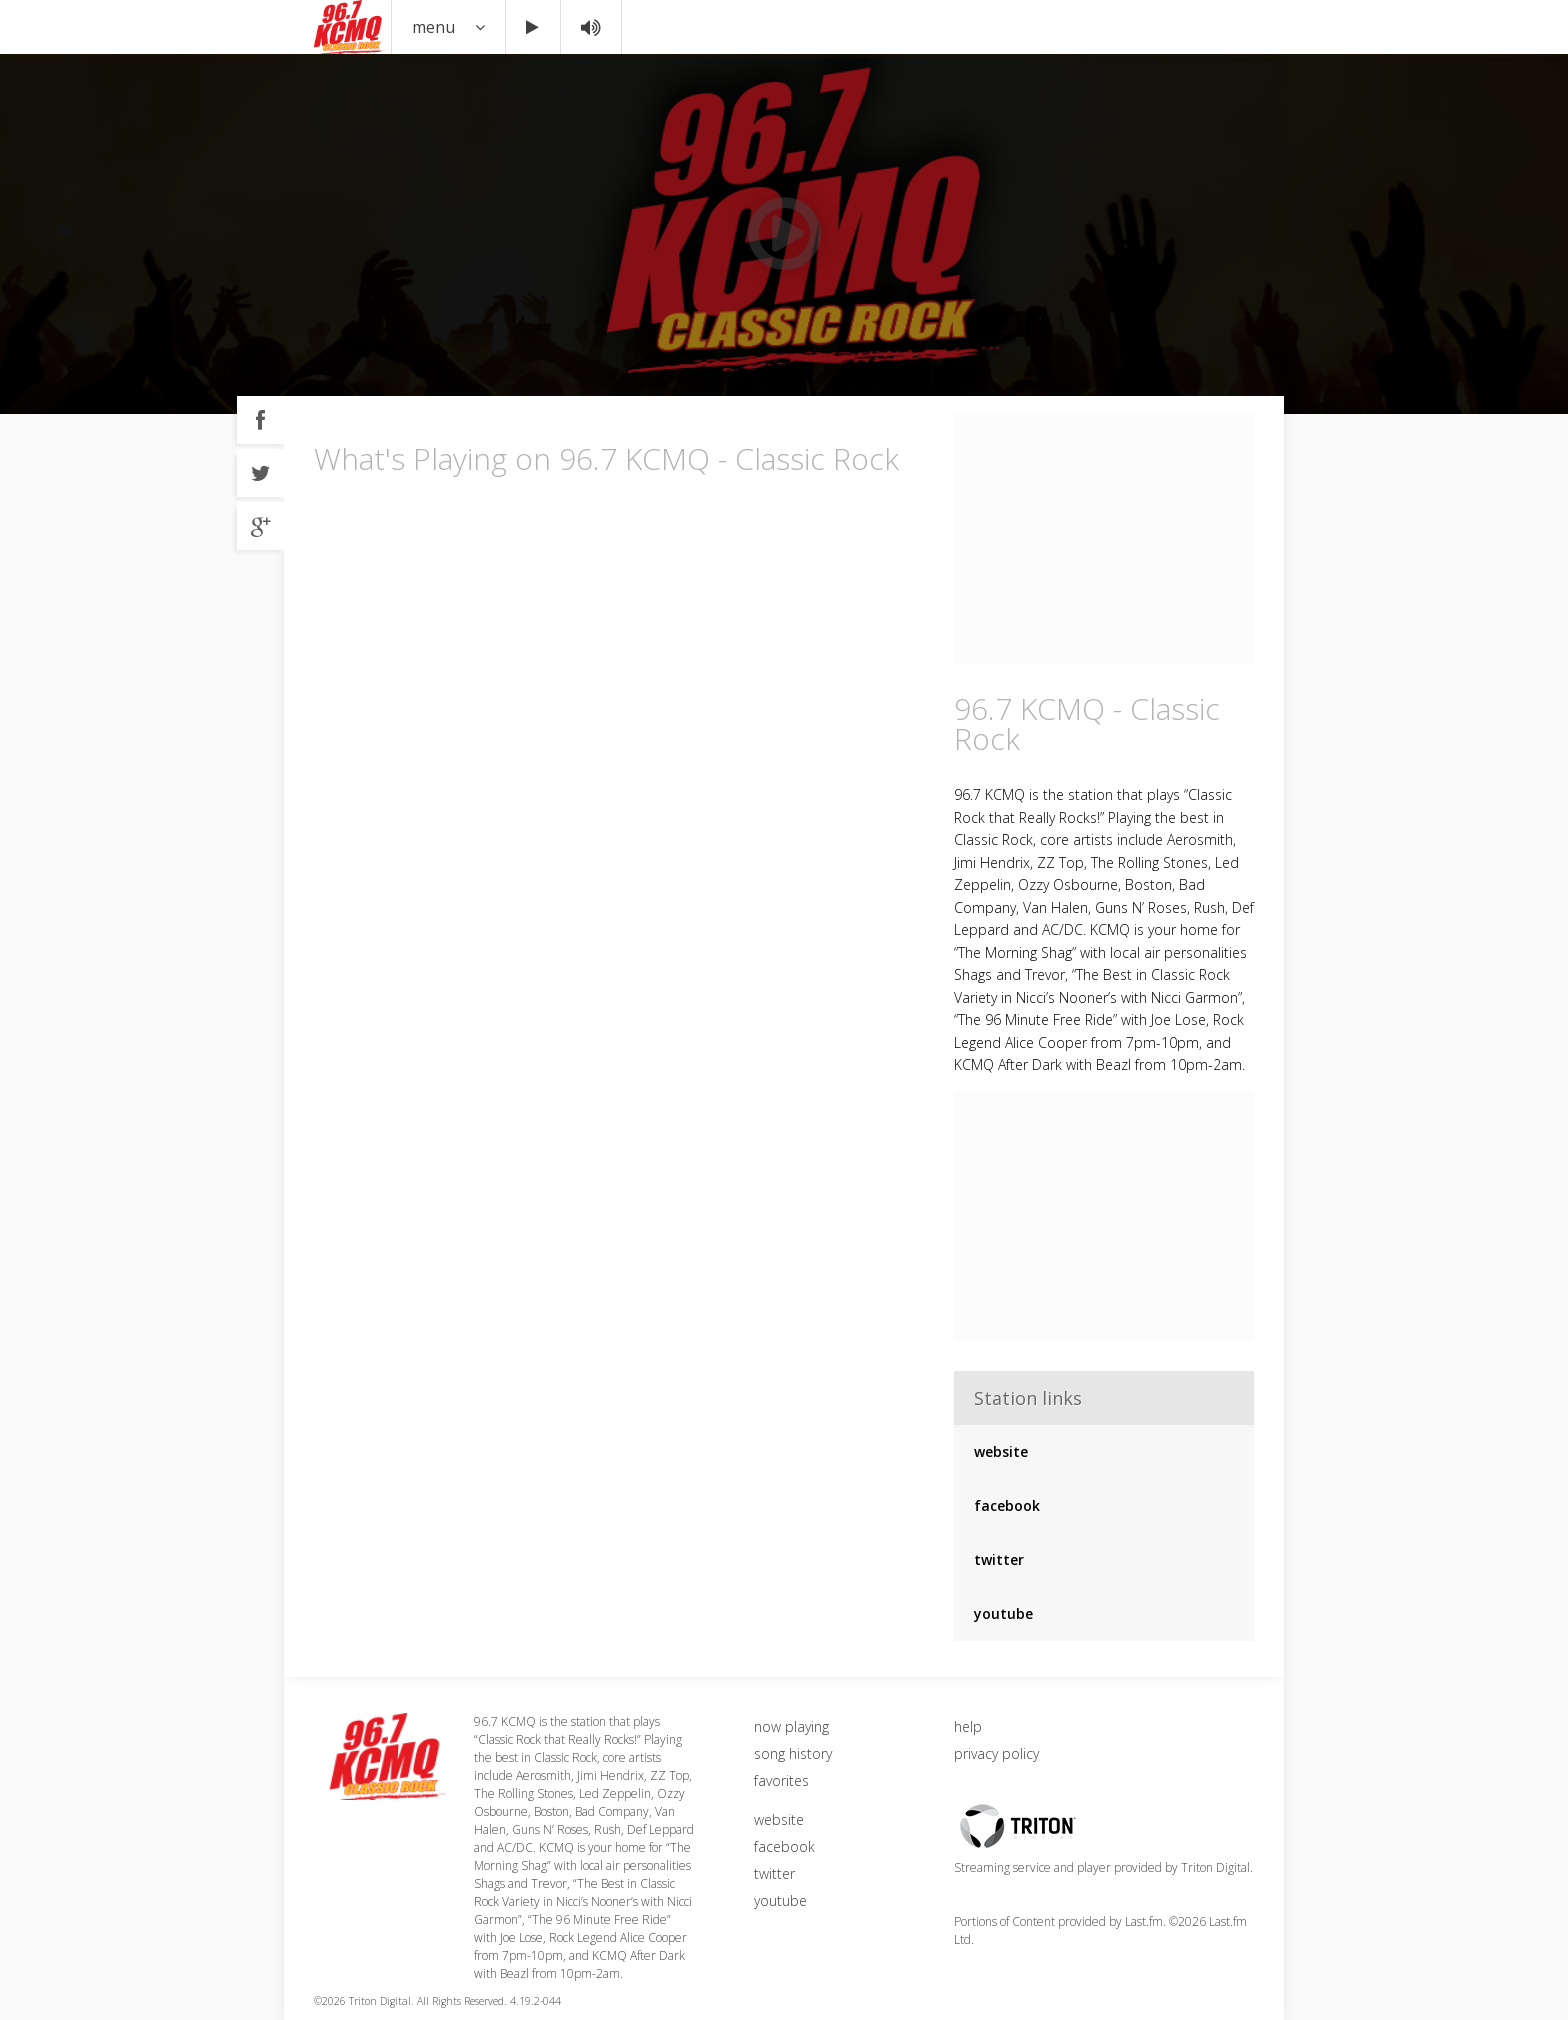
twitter (999, 1559)
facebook (1007, 1505)
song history (793, 1753)
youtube (1003, 1613)
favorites (781, 1780)
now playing (791, 1726)
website (1001, 1451)
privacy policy (996, 1753)
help (968, 1726)
